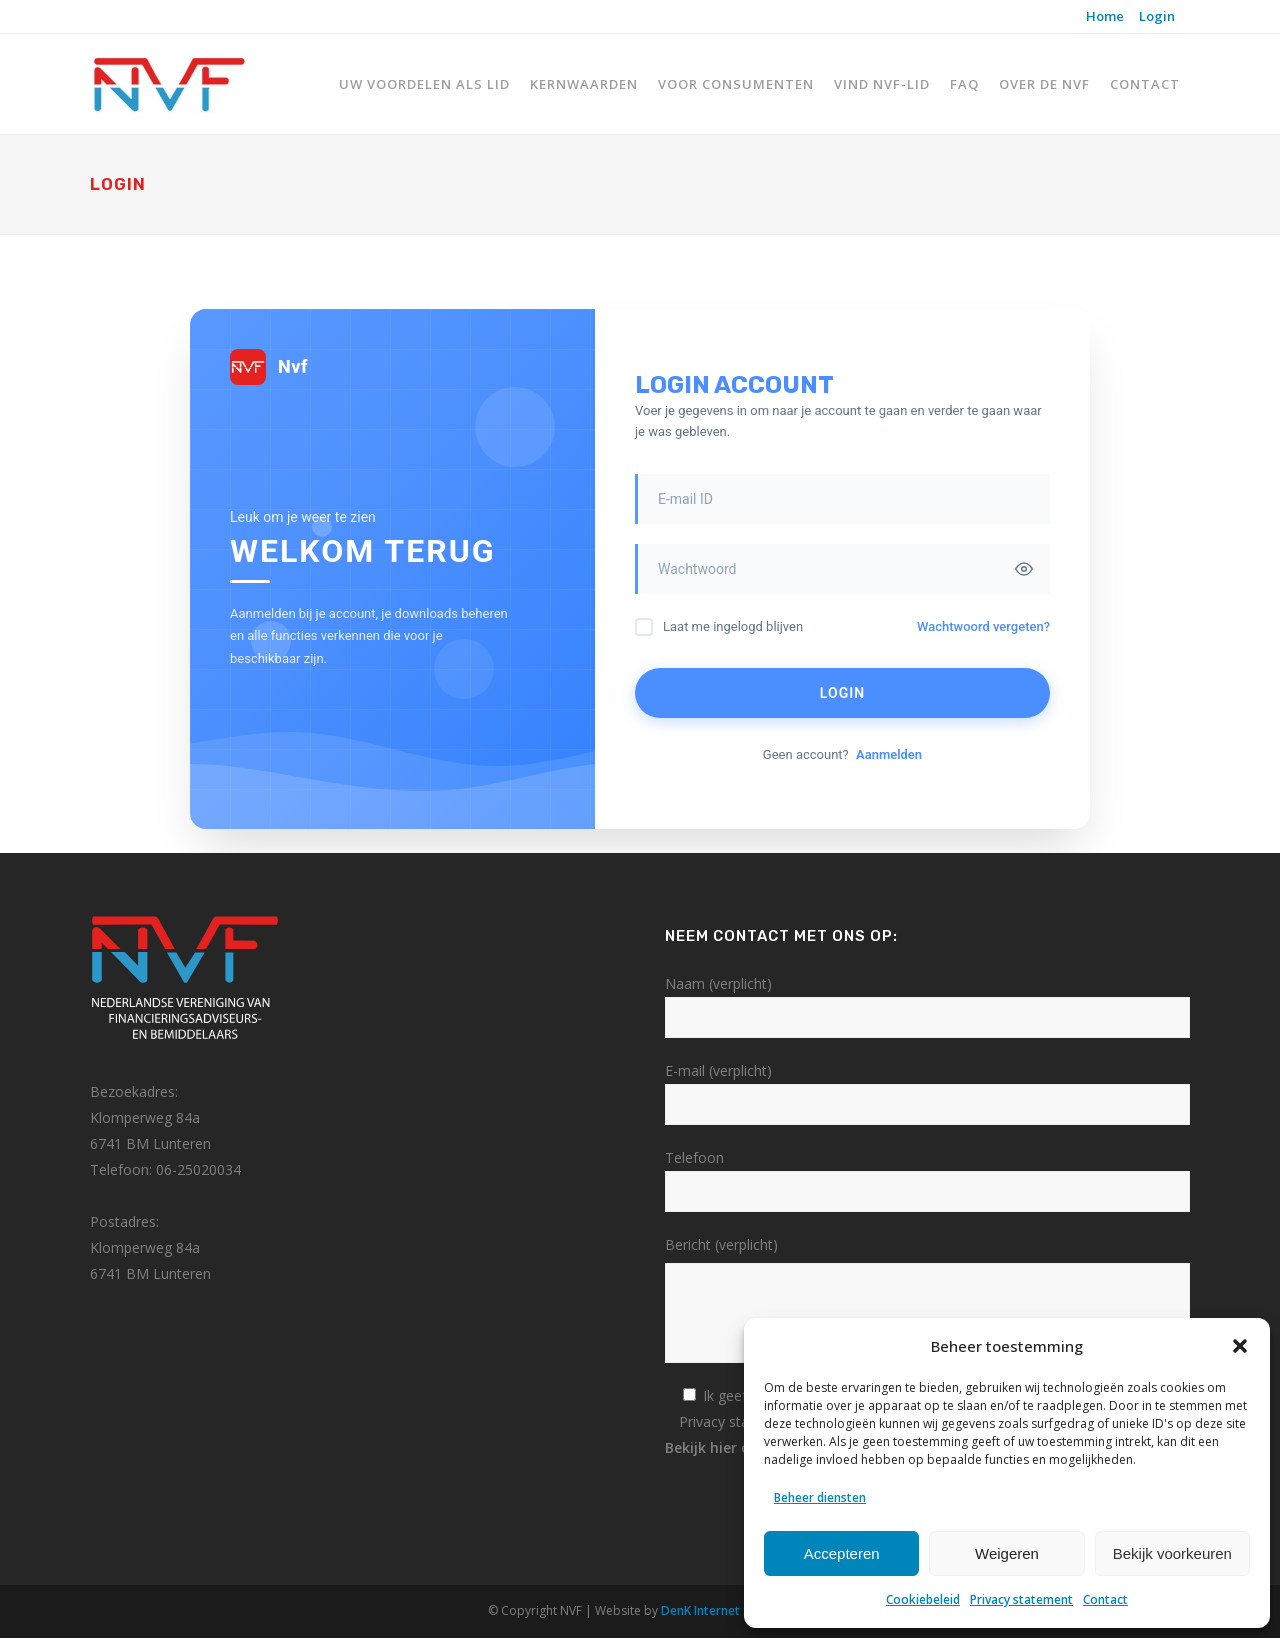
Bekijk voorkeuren (1172, 1553)
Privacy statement (1021, 1599)
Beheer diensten (820, 1497)
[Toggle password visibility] (1024, 569)
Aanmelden (889, 754)
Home (1105, 16)
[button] (1240, 1346)
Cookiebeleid (923, 1599)
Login (1157, 16)
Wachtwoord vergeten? (983, 626)
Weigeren (1007, 1553)
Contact (1105, 1599)
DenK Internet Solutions (729, 1610)
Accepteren (842, 1553)
